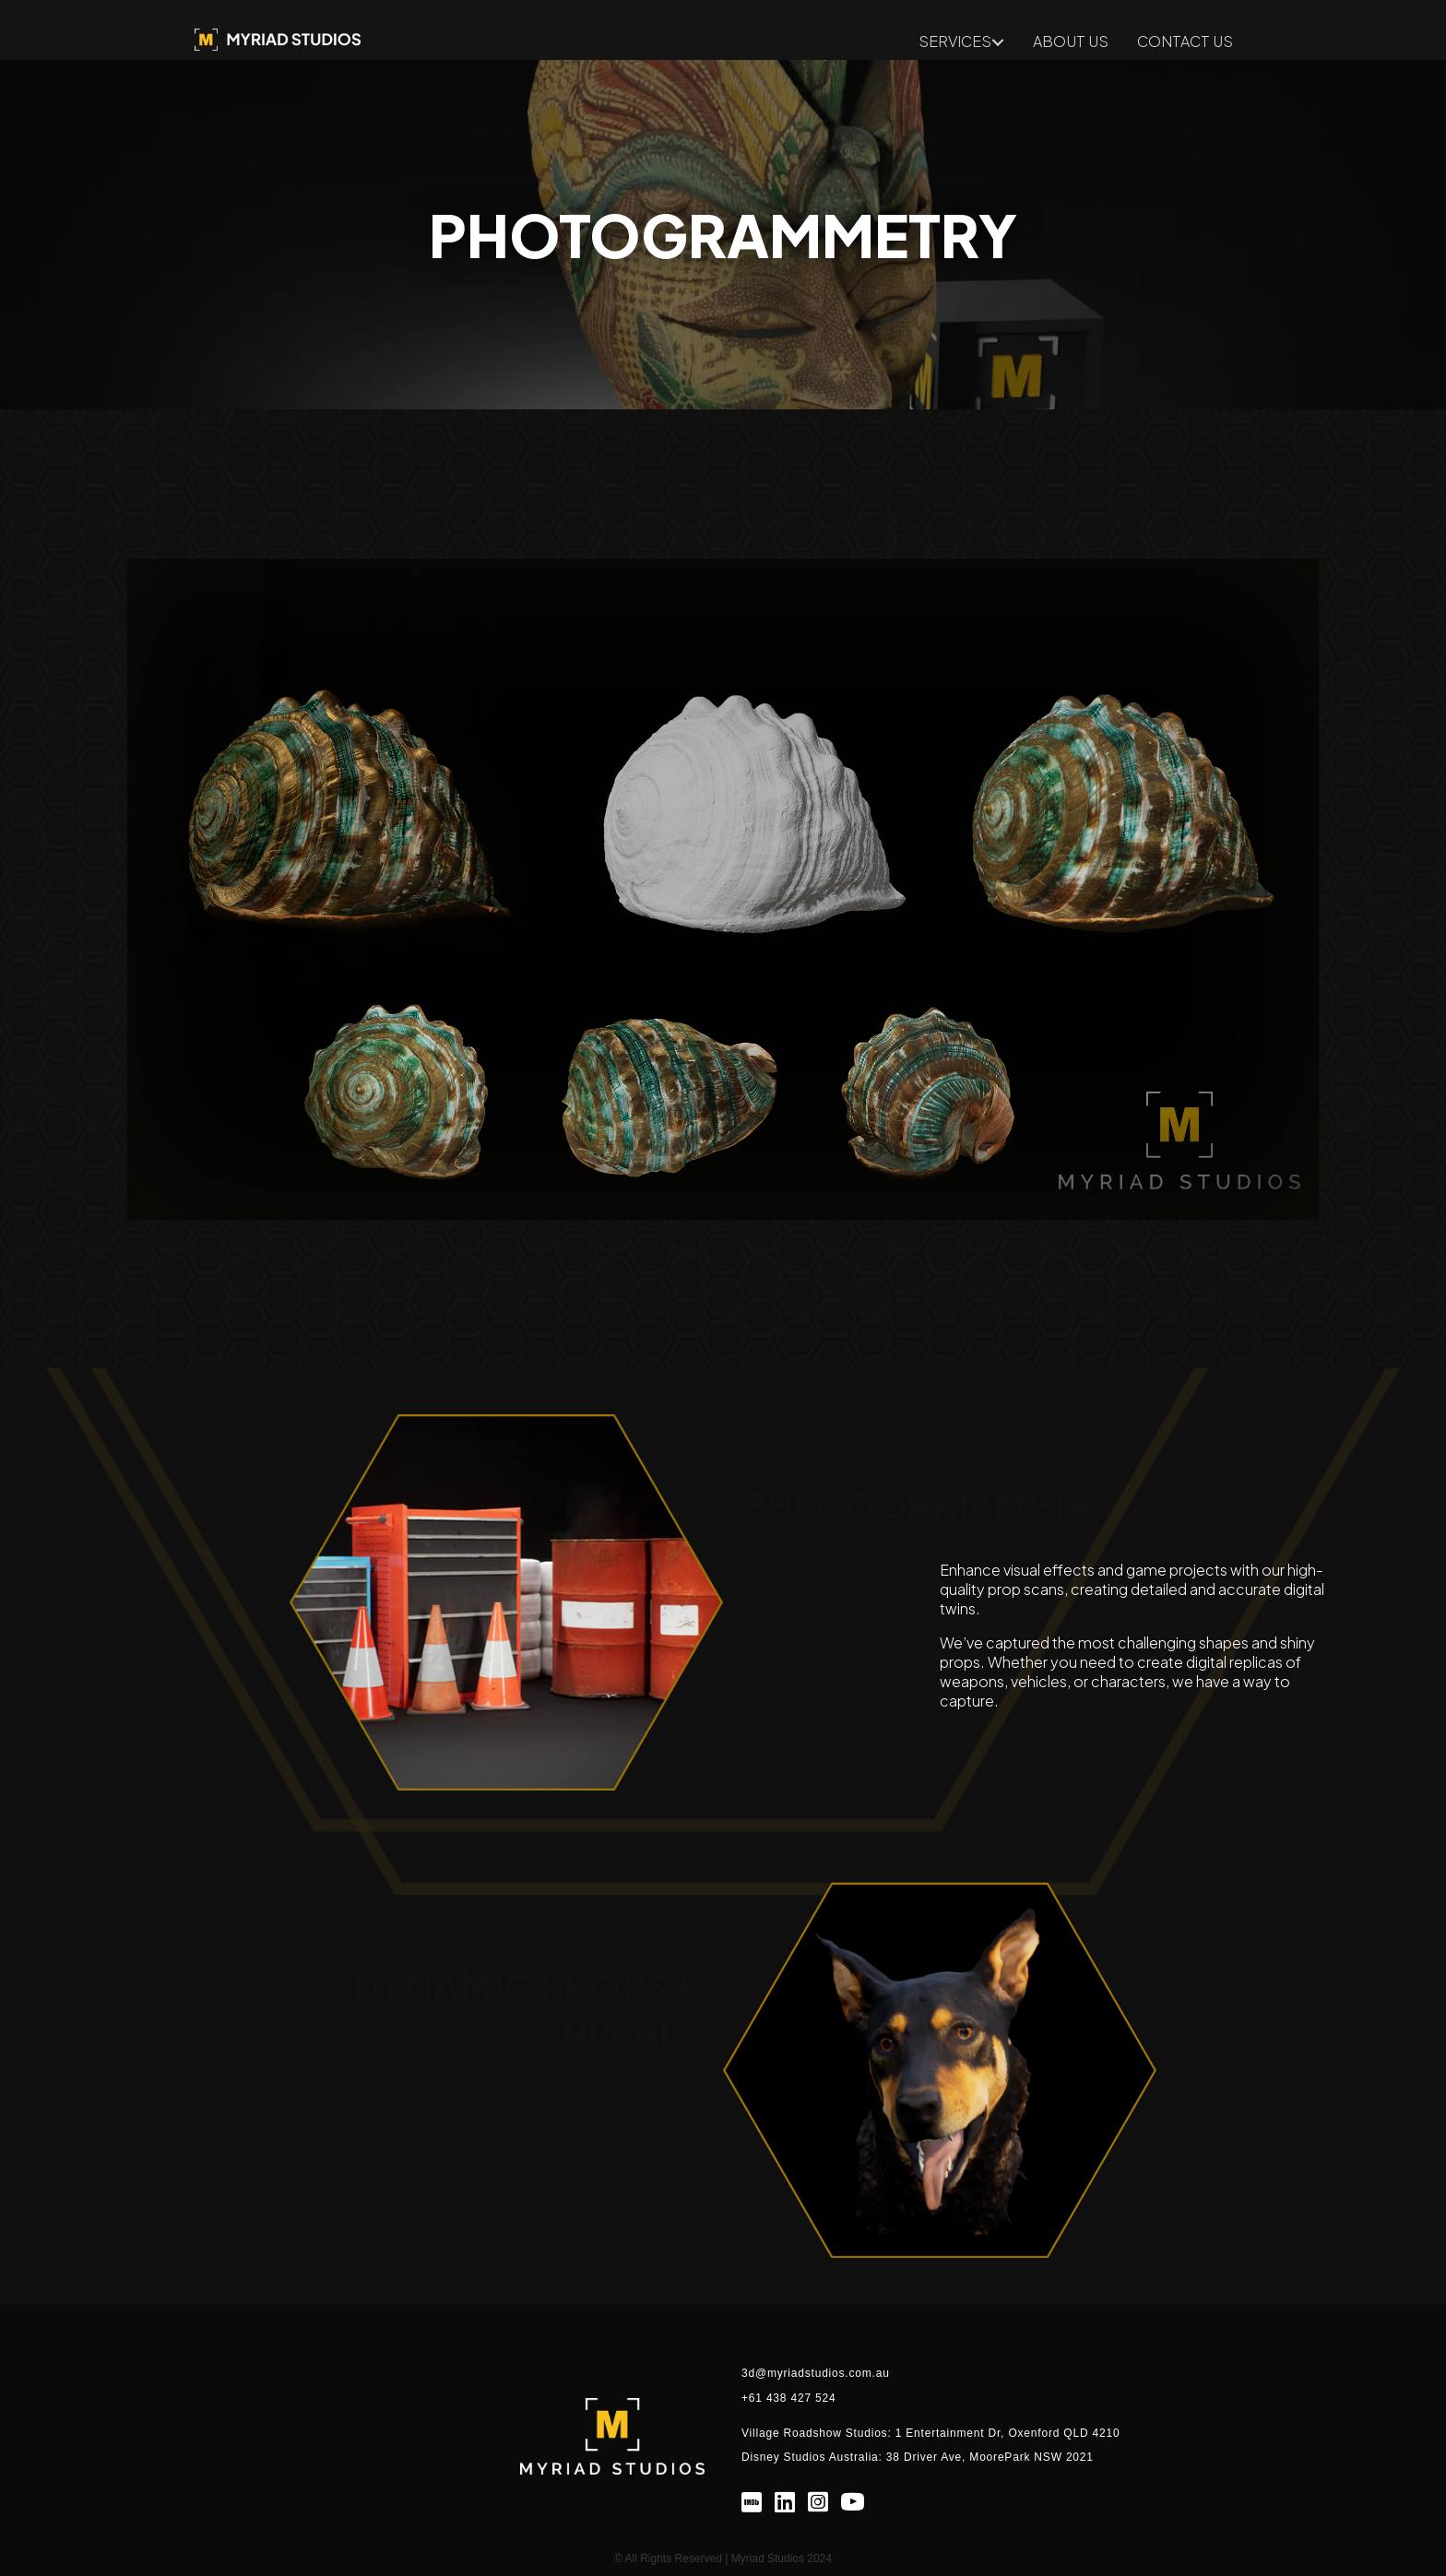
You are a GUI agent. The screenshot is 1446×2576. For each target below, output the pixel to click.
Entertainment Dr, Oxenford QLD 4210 (1013, 2433)
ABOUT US (1070, 42)
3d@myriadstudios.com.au (815, 2373)
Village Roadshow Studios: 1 (823, 2433)
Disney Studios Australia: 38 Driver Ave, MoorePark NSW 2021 (917, 2457)
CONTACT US (1185, 42)
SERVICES (955, 42)
